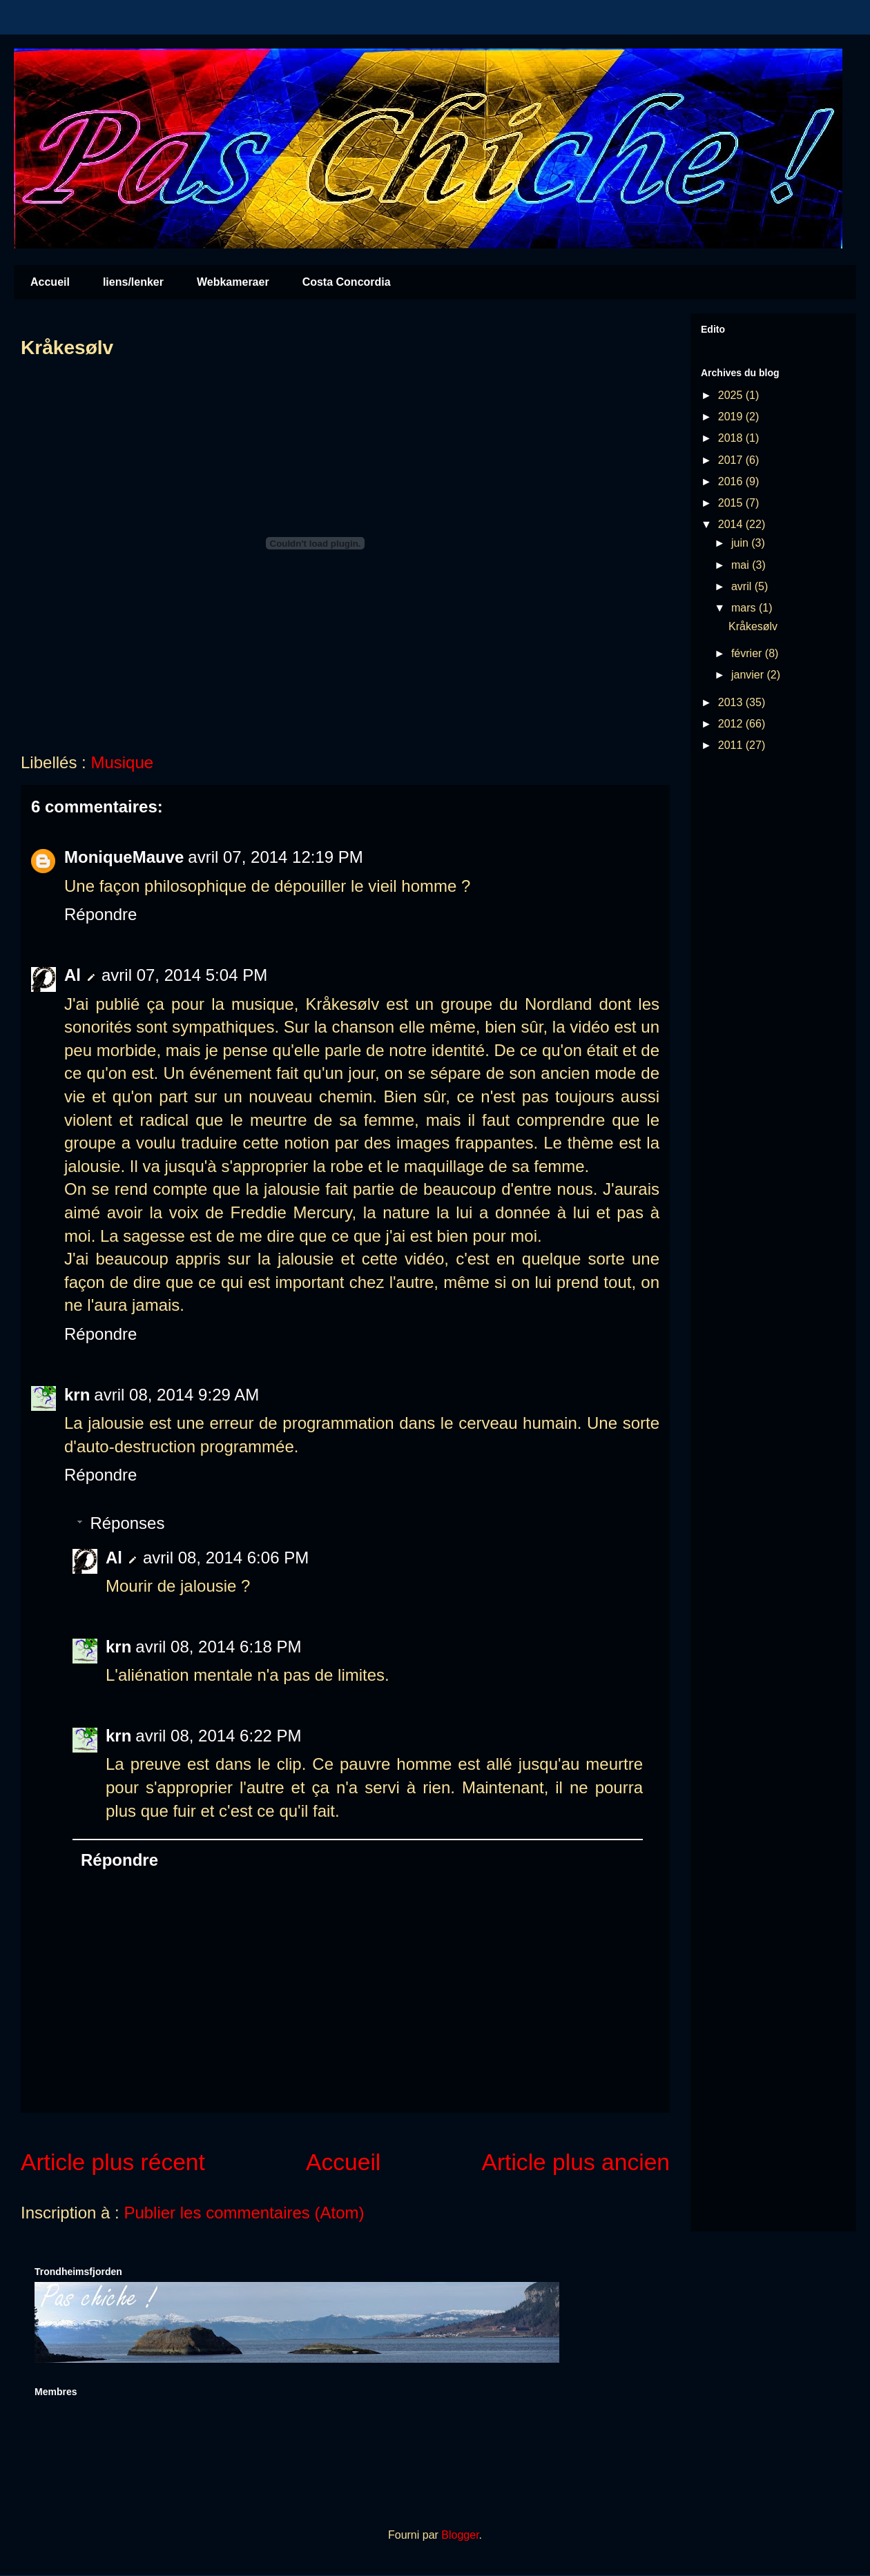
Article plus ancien (576, 2162)
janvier (749, 675)
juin (741, 543)
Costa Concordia (346, 282)
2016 (732, 481)
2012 (732, 724)
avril (743, 586)
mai (741, 565)
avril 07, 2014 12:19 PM (275, 857)
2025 (732, 395)
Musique (121, 762)
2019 (732, 416)
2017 (732, 460)
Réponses (127, 1523)
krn (77, 1394)
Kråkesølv (752, 626)
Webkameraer (233, 282)
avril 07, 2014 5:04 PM (184, 975)
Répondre (100, 914)
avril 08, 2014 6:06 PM (226, 1557)
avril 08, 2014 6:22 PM (218, 1735)
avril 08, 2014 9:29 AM (176, 1394)
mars (745, 608)
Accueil (50, 282)
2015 (732, 503)
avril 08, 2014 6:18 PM (218, 1646)
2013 (732, 702)
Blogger (459, 2535)
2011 (732, 745)
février (748, 653)
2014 (732, 524)
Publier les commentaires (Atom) (244, 2212)
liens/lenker (133, 282)
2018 (732, 438)
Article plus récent (113, 2162)
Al (72, 975)
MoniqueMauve (124, 857)
